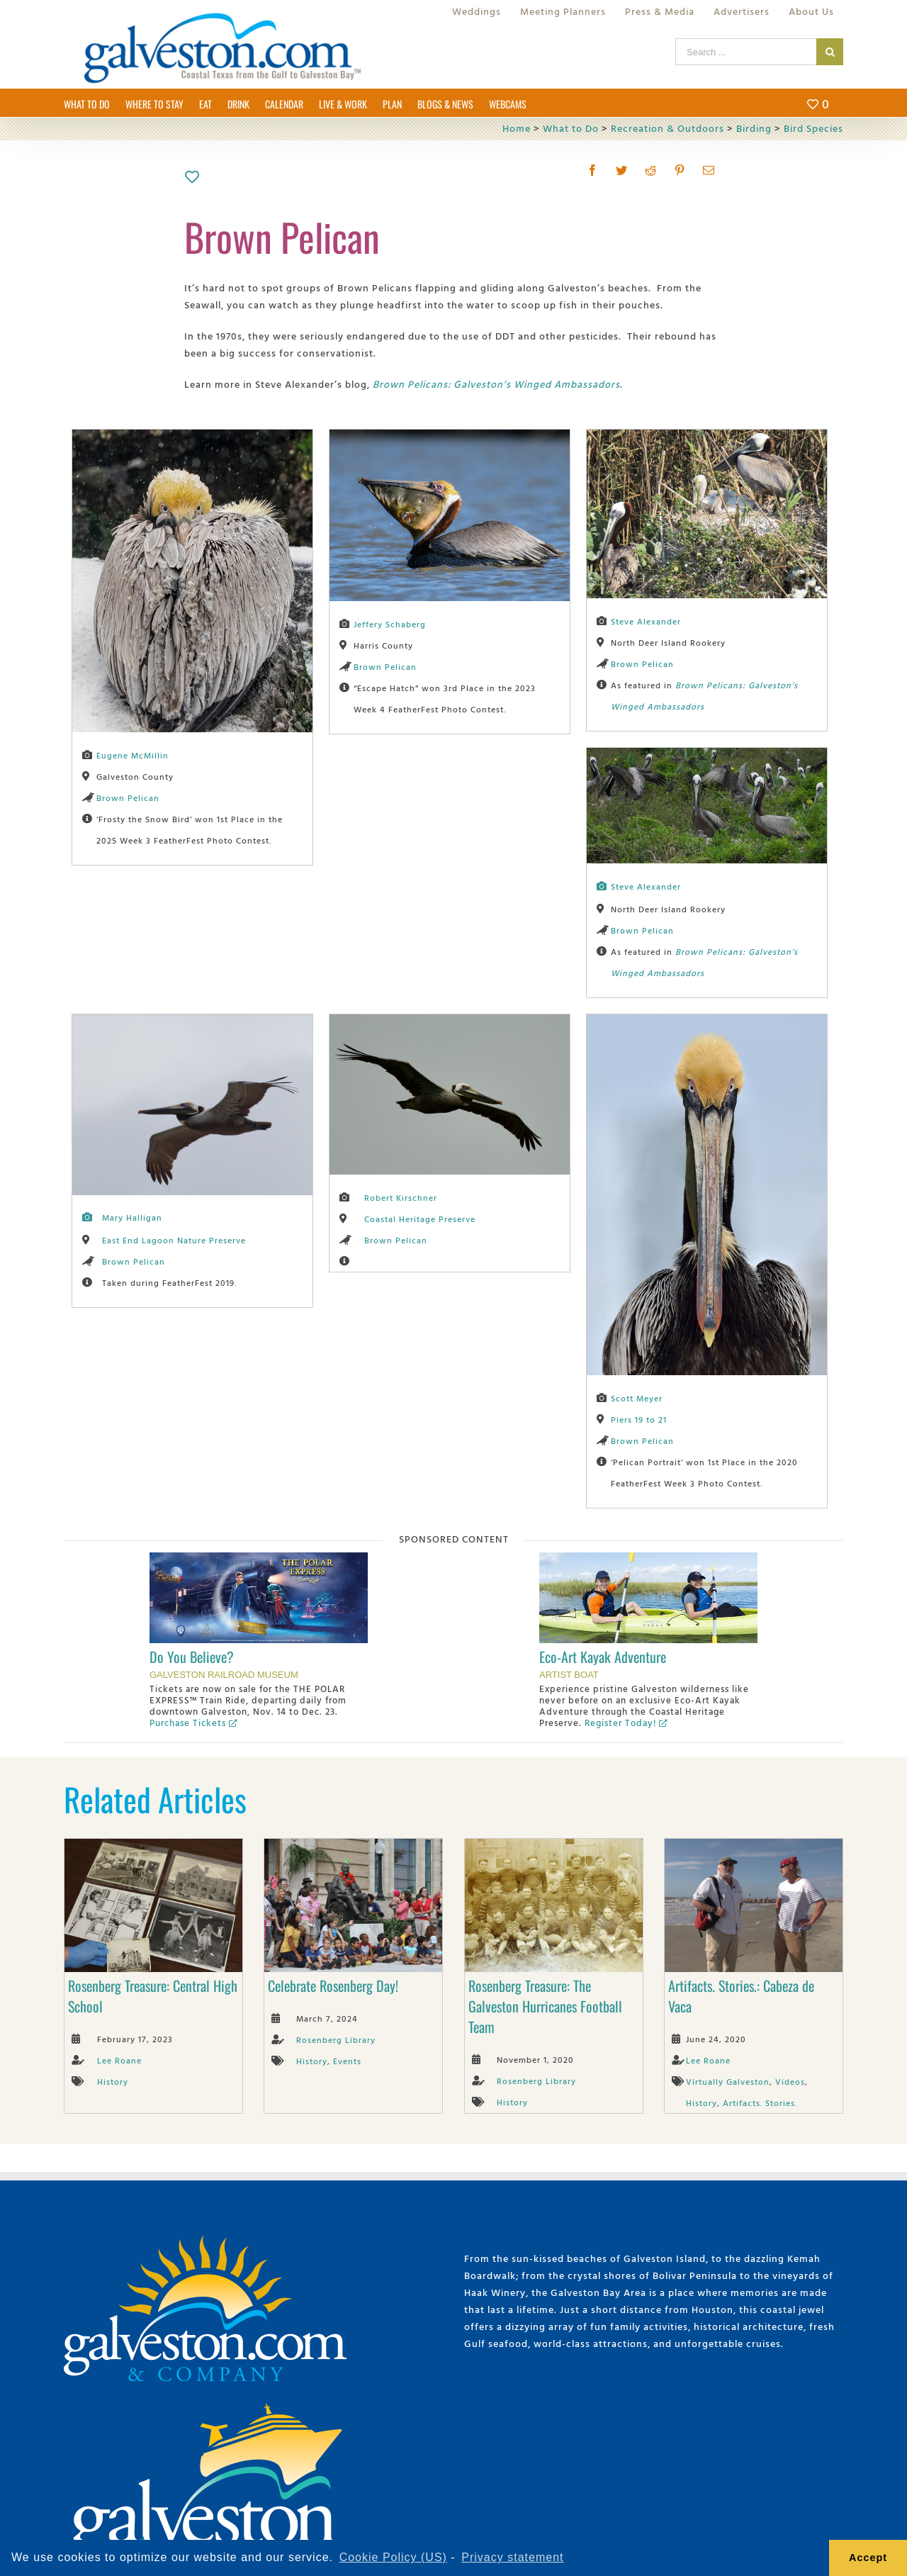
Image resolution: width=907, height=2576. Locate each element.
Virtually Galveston (728, 2081)
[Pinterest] (680, 170)
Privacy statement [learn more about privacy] (512, 2557)
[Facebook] (593, 170)
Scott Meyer (637, 1397)
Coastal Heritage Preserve (419, 1218)
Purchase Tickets (193, 1722)
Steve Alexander (646, 621)
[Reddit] (651, 170)
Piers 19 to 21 (639, 1419)
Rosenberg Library (336, 2039)
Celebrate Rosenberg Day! (333, 1985)
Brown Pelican (127, 797)
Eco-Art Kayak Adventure (602, 1656)
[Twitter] (622, 170)
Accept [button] (868, 2557)
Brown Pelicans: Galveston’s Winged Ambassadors (496, 383)
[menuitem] (476, 11)
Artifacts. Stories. (760, 2102)
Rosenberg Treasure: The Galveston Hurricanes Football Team (545, 2006)
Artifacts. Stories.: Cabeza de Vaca (741, 1996)
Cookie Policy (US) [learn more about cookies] (393, 2557)
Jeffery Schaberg (390, 623)
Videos (790, 2081)
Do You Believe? (192, 1656)
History (112, 2081)
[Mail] (709, 170)
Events (347, 2060)
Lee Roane (119, 2060)
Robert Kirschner (400, 1197)
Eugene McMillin (132, 755)
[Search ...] (745, 51)
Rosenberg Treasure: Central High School (152, 1996)
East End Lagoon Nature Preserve (174, 1239)
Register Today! (626, 1722)
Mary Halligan (132, 1217)
